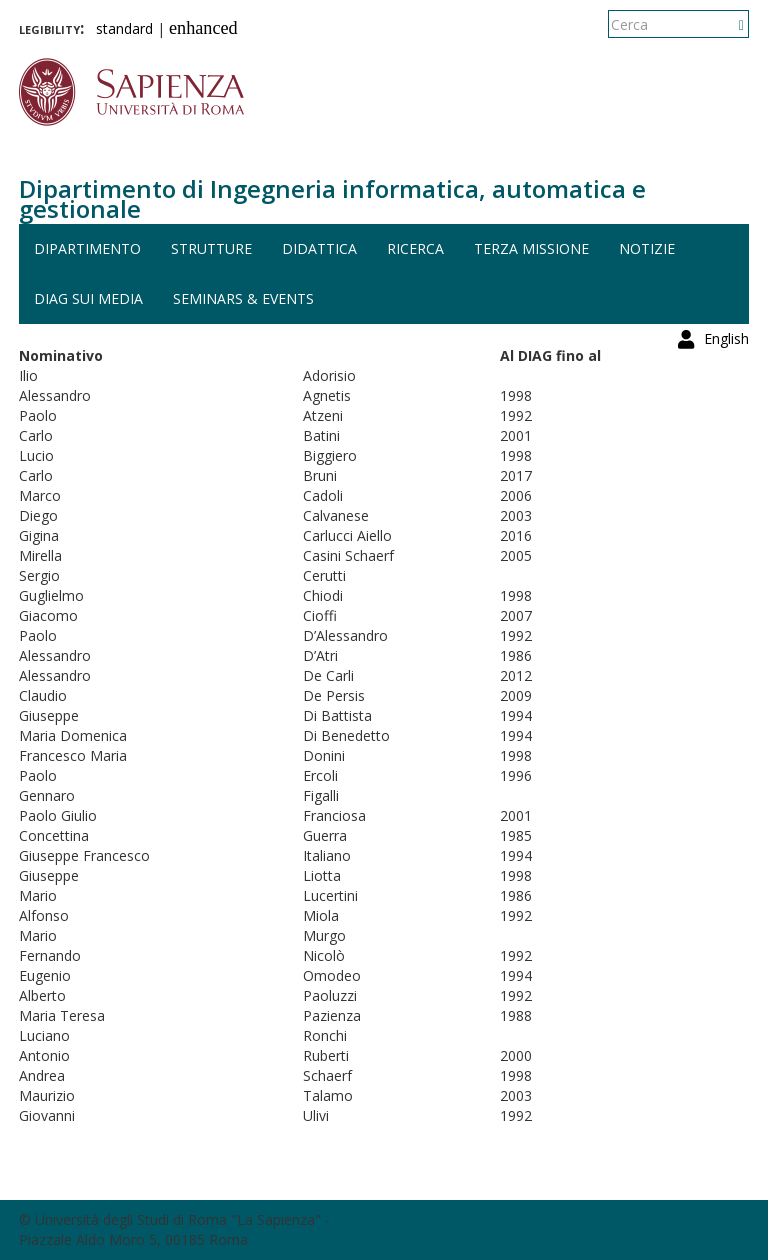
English (726, 24)
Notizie (647, 248)
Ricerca (415, 248)
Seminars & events (243, 298)
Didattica (319, 248)
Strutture (211, 248)
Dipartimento (87, 248)
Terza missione (531, 248)
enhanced (203, 28)
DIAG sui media (88, 298)
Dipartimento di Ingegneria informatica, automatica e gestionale (332, 198)
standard (124, 28)
